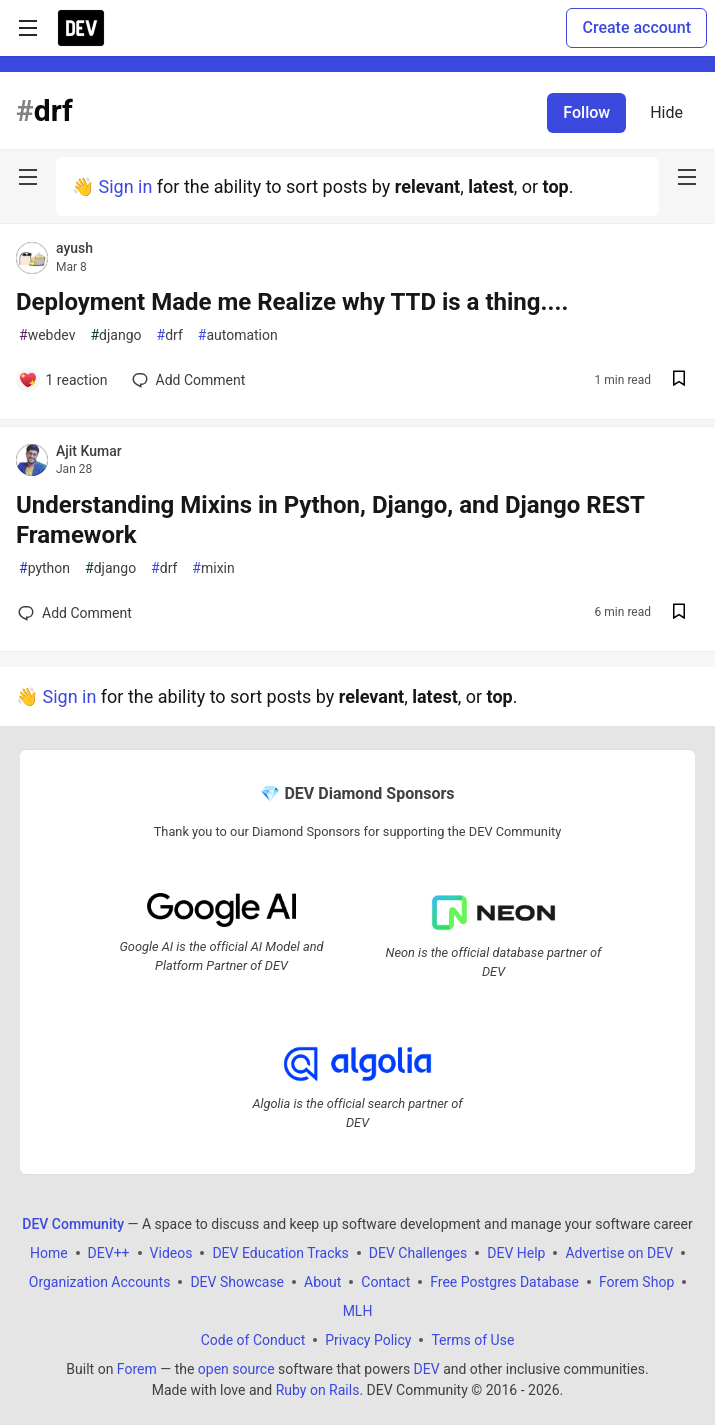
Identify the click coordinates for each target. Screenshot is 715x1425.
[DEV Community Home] (81, 28)
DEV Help (516, 1253)
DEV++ (109, 1253)
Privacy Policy (368, 1340)
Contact (385, 1282)
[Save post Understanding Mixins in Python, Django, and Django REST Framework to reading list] (679, 613)
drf (170, 335)
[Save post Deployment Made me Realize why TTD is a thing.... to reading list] (679, 380)
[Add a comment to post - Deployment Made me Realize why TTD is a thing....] (63, 380)
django (115, 335)
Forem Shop (636, 1282)
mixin (213, 568)
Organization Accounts (100, 1282)
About (322, 1282)
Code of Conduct (253, 1340)
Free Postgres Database (504, 1282)
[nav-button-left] (28, 177)
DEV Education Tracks (280, 1253)
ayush (74, 248)
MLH (358, 1311)
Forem (137, 1369)
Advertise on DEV (619, 1253)
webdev (47, 335)
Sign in (125, 186)
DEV (427, 1369)
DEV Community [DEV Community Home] (73, 1224)
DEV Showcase (237, 1282)
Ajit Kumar (89, 451)
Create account (636, 27)
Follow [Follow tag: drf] (586, 112)
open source (236, 1369)
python (44, 568)
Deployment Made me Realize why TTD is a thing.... (292, 302)
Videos (171, 1253)
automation (238, 335)
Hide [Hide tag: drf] (666, 112)
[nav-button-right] (687, 177)
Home (49, 1253)
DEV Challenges (418, 1253)
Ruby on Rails (318, 1390)
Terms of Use (472, 1340)
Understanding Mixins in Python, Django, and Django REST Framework (330, 520)
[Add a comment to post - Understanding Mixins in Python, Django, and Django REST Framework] (75, 613)
